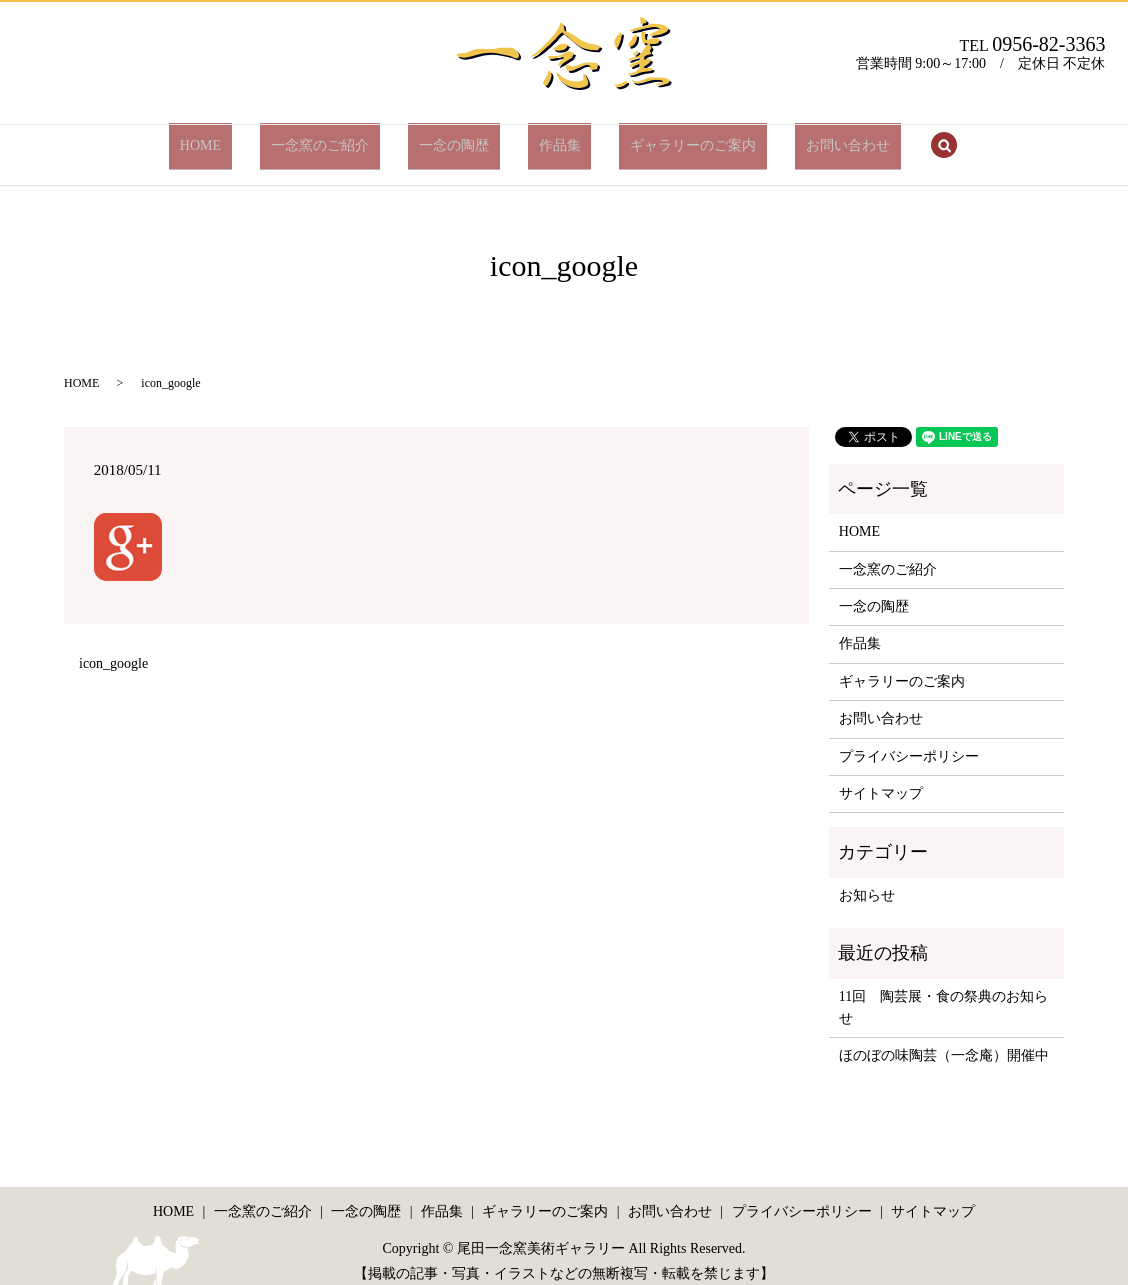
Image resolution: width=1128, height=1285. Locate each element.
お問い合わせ (794, 137)
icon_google (113, 648)
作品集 (549, 137)
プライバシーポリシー (909, 740)
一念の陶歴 (465, 137)
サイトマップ (881, 778)
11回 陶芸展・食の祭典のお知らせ (943, 991)
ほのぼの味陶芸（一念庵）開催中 (944, 1040)
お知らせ (867, 879)
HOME (254, 137)
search (879, 139)
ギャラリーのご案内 (661, 137)
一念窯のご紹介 (353, 137)
